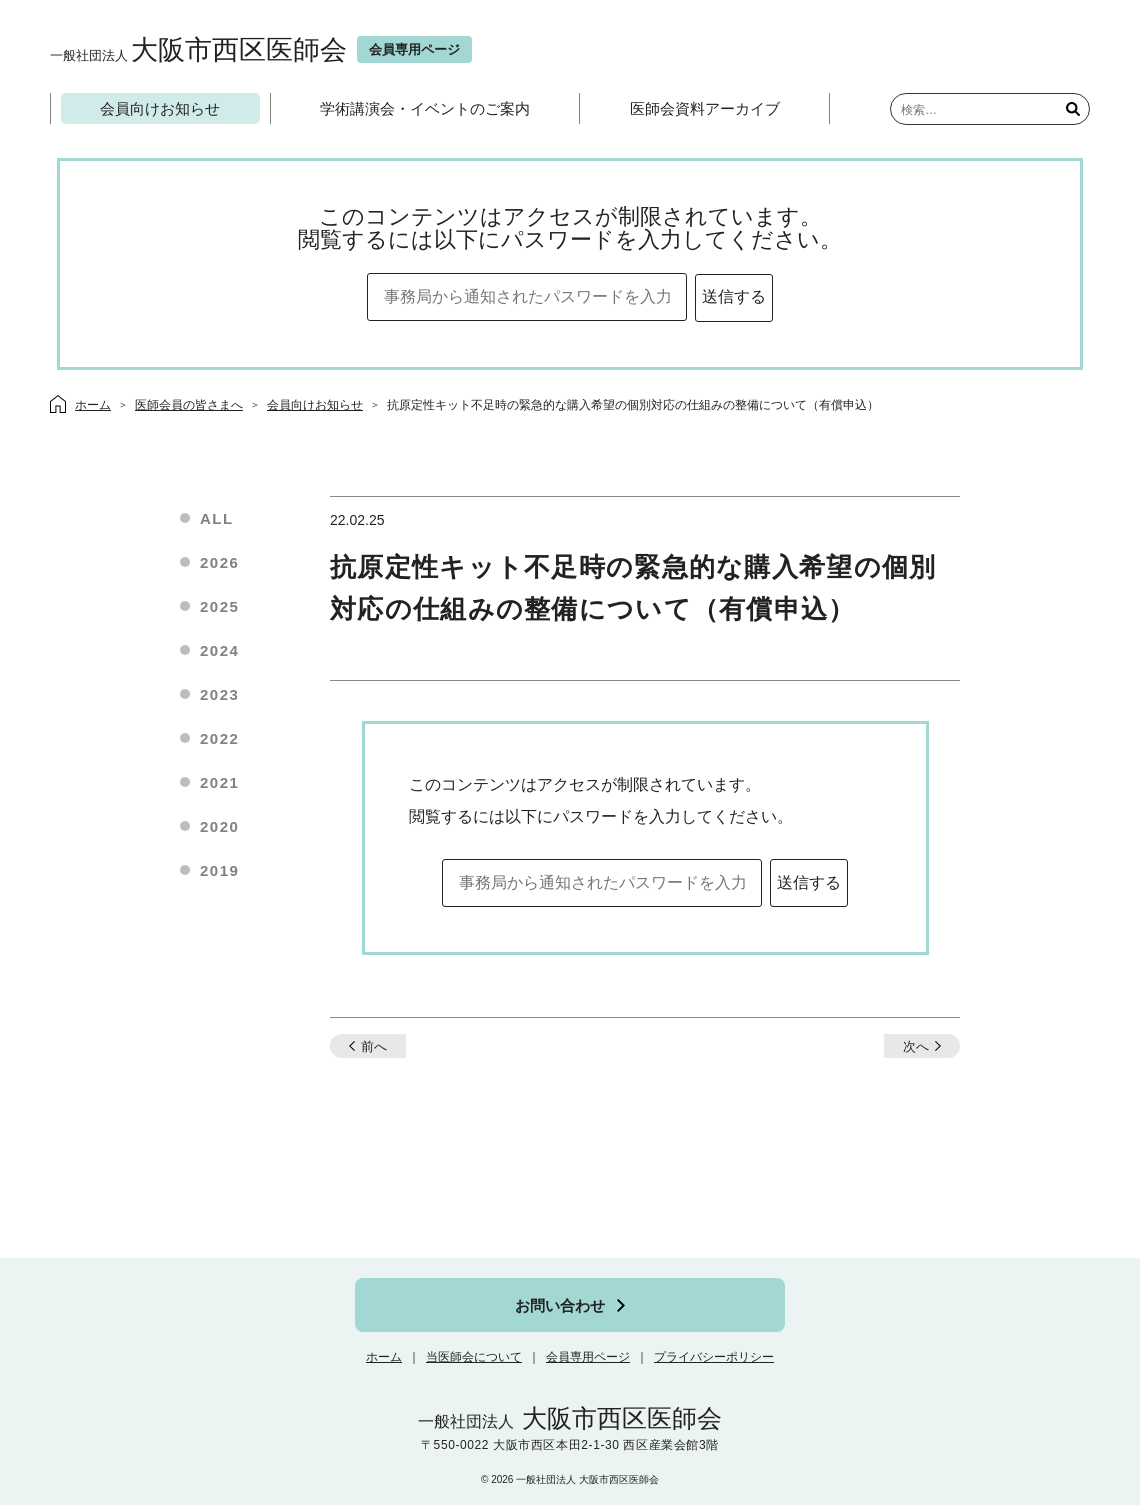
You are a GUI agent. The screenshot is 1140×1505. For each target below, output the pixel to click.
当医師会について (474, 1357)
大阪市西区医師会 (198, 49)
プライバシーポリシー (714, 1357)
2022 (219, 738)
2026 (219, 562)
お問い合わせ (560, 1305)
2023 (219, 694)
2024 (219, 650)
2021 (219, 782)
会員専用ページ (588, 1357)
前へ (374, 1046)
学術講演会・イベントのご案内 (425, 108)
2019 (219, 870)
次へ (916, 1046)
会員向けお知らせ (160, 108)
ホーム (384, 1357)
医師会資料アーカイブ (705, 108)
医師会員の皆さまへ (189, 405)
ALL (217, 518)
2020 (219, 826)
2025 (219, 606)
